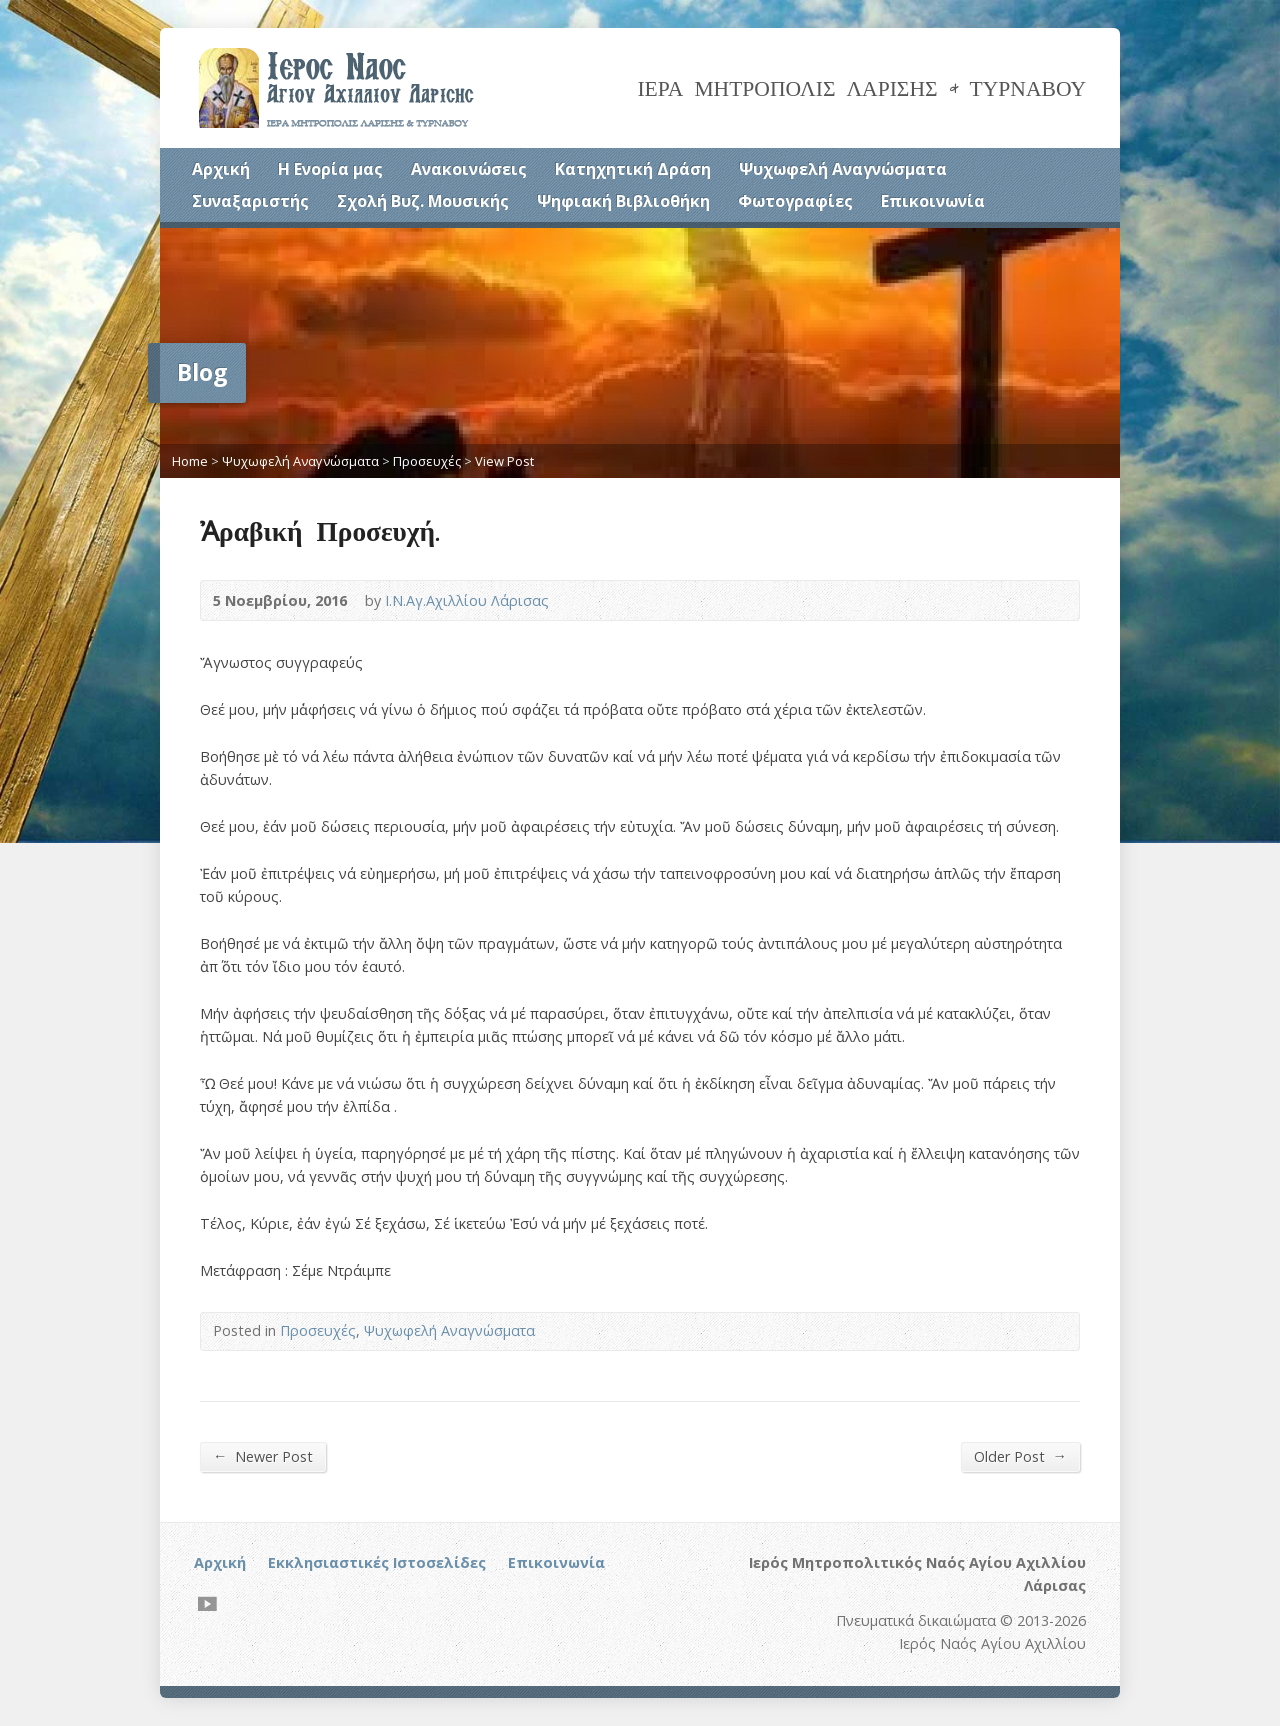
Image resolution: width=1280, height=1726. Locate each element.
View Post (504, 461)
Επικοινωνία (933, 201)
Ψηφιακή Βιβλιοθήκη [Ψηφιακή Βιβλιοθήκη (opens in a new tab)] (623, 201)
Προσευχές (427, 461)
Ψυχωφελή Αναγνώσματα (843, 169)
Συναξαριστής (250, 201)
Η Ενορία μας (330, 169)
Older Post (1020, 1456)
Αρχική (221, 169)
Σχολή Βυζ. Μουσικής (423, 201)
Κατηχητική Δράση (633, 169)
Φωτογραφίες (795, 201)
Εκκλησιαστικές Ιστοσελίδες (377, 1562)
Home (190, 461)
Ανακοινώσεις (469, 169)
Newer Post (263, 1456)
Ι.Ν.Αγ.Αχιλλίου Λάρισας (467, 600)
